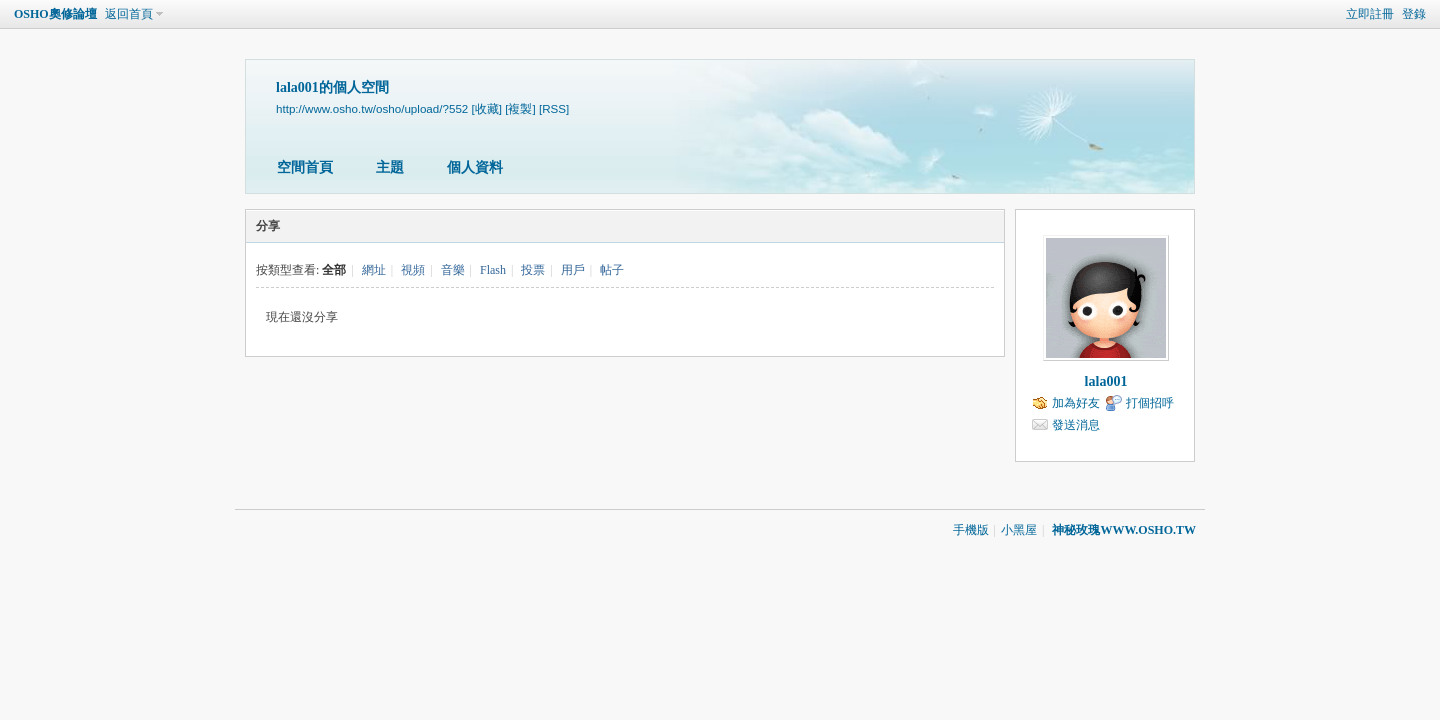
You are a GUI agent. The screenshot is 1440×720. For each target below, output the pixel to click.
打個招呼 (1150, 403)
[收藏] (487, 108)
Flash (493, 270)
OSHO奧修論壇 (55, 14)
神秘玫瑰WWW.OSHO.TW (1124, 530)
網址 (374, 270)
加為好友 (1076, 403)
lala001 (1106, 381)
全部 (334, 270)
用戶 (573, 270)
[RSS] (554, 108)
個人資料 (475, 167)
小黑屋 (1019, 530)
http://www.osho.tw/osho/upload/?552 (372, 108)
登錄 (1414, 14)
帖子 (612, 270)
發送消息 (1076, 425)
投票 (533, 270)
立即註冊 (1370, 14)
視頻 (413, 270)
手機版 (971, 530)
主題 (390, 167)
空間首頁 (305, 167)
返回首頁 (129, 14)
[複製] (520, 108)
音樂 (453, 270)
